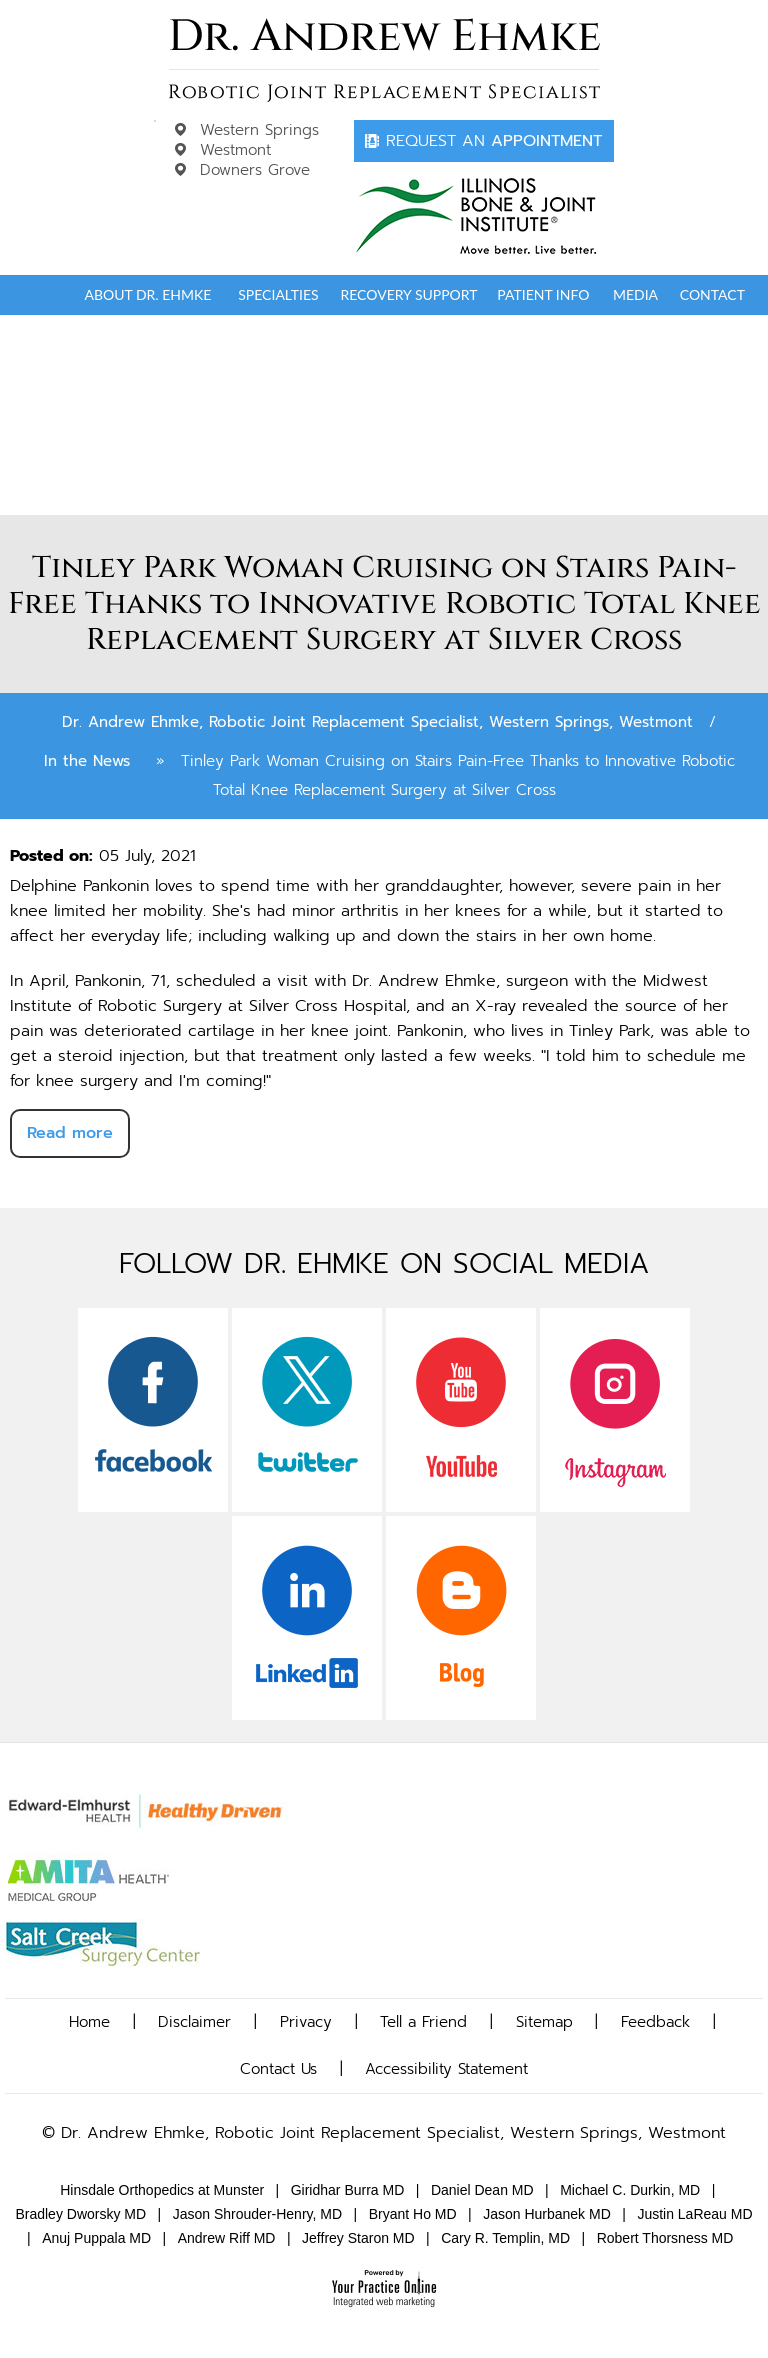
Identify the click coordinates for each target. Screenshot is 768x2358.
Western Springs (259, 130)
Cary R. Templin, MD (505, 2238)
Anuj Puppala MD (96, 2238)
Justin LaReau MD (694, 2214)
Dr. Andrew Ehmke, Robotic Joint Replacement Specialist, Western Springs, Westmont (377, 722)
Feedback (655, 2022)
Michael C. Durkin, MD (630, 2190)
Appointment (494, 141)
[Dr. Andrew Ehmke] (384, 60)
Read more (70, 1133)
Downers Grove (255, 170)
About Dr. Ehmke (147, 294)
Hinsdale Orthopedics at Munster (162, 2190)
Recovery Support (408, 294)
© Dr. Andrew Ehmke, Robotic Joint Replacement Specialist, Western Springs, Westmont (384, 2133)
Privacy (306, 2022)
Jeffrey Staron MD (358, 2238)
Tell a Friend (423, 2022)
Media (635, 294)
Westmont (235, 150)
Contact (712, 294)
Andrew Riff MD (227, 2238)
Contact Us (278, 2069)
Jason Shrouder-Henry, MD (257, 2214)
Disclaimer (194, 2022)
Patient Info (543, 294)
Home (42, 295)
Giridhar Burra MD (348, 2190)
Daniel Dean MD (482, 2190)
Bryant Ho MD (413, 2214)
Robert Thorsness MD (665, 2238)
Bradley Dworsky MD (80, 2214)
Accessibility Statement (446, 2069)
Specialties (278, 294)
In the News (87, 761)
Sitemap (544, 2022)
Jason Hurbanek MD (547, 2214)
